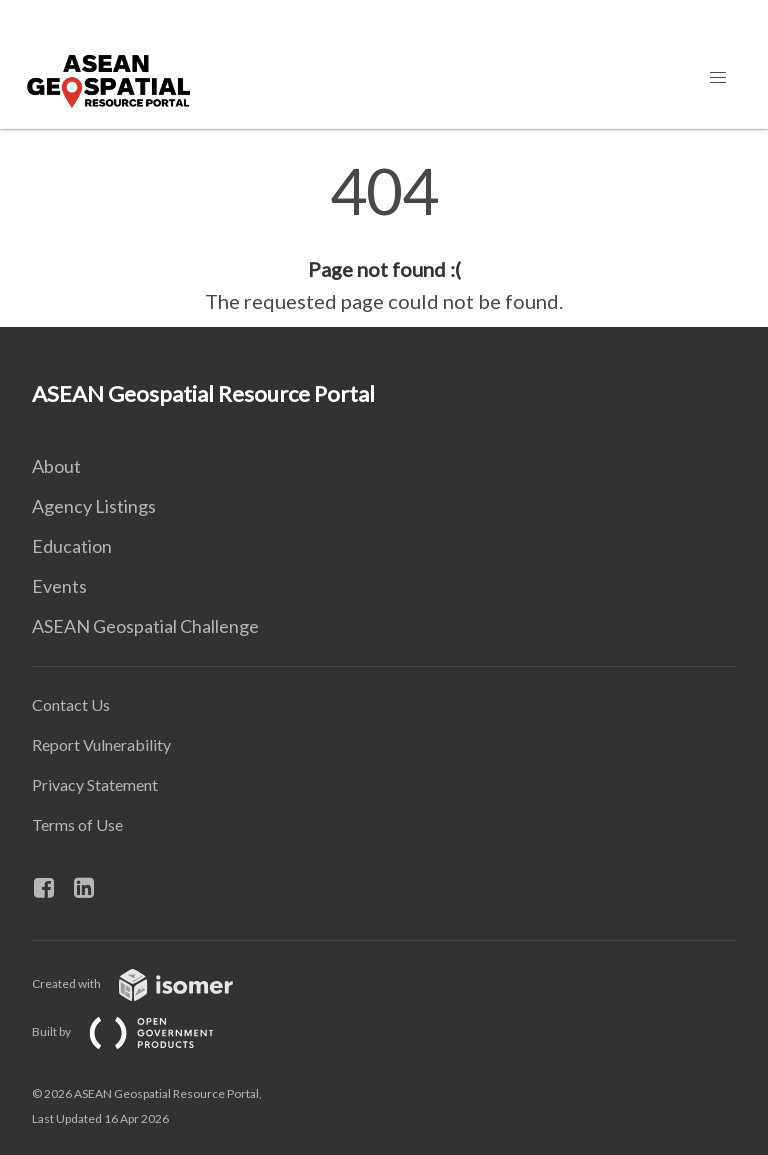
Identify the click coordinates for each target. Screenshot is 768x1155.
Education (72, 546)
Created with (148, 983)
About (56, 466)
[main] (384, 238)
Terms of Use (77, 824)
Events (59, 586)
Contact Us (71, 704)
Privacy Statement (95, 784)
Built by (139, 1031)
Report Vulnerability (101, 744)
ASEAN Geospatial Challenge (145, 626)
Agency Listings (94, 506)
